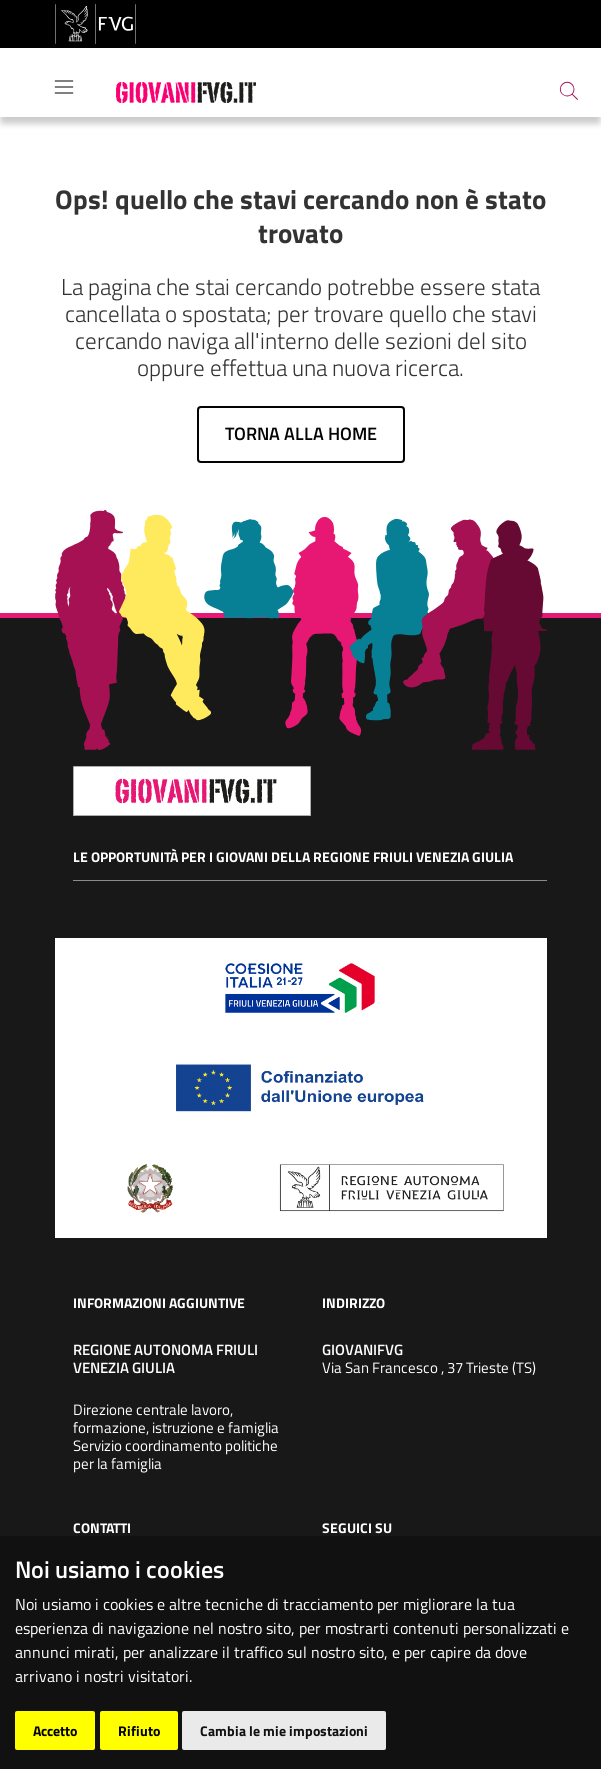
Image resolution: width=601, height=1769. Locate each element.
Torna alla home (301, 433)
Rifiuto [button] (139, 1730)
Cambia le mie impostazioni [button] (284, 1730)
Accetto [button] (55, 1730)
